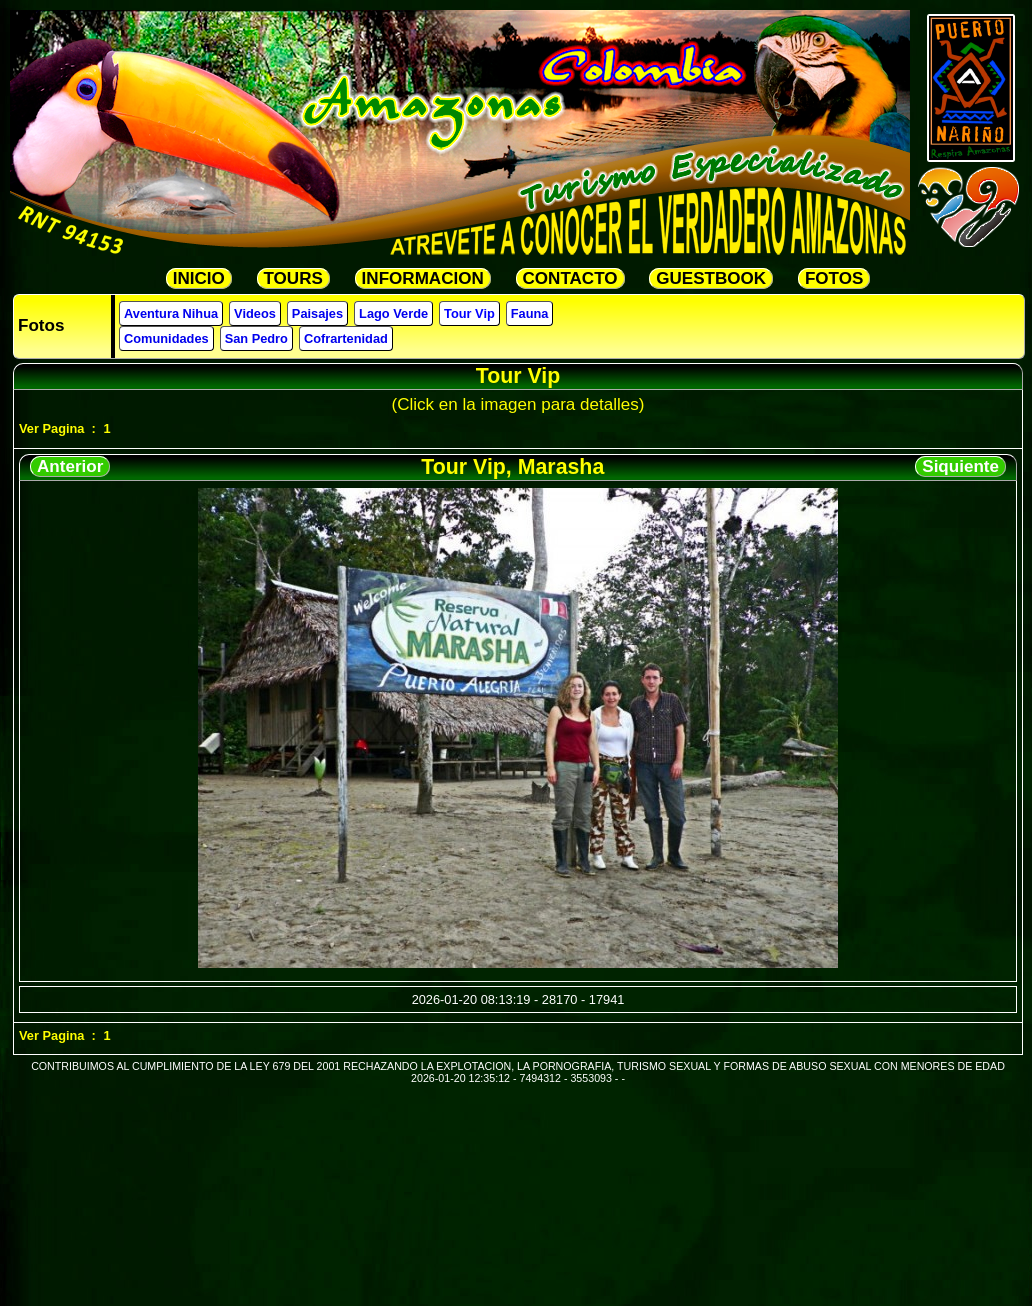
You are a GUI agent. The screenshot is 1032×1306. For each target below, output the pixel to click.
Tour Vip (469, 313)
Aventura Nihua (171, 313)
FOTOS (834, 278)
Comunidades (166, 338)
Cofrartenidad (346, 338)
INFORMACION (423, 278)
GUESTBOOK (711, 278)
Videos (255, 313)
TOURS (293, 278)
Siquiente (960, 466)
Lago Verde (393, 313)
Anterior (70, 466)
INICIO (199, 278)
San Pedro (256, 338)
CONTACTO (570, 278)
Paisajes (317, 313)
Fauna (530, 313)
